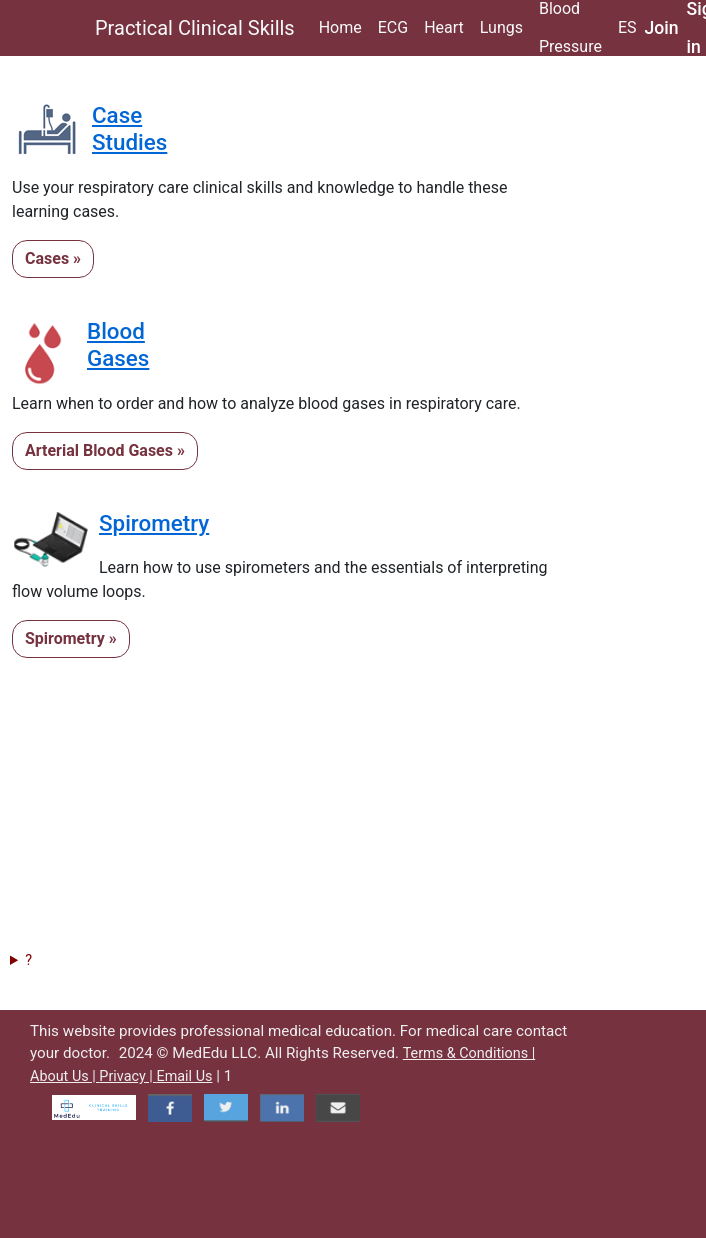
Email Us (184, 1076)
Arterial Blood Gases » (105, 450)
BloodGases (118, 344)
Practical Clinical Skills (195, 28)
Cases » (53, 258)
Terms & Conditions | (469, 1053)
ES (627, 27)
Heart (444, 27)
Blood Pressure (570, 28)
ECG (393, 27)
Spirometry (154, 523)
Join (662, 28)
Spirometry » (71, 638)
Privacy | (127, 1076)
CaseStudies (129, 128)
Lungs (501, 27)
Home (340, 27)
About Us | (64, 1076)
